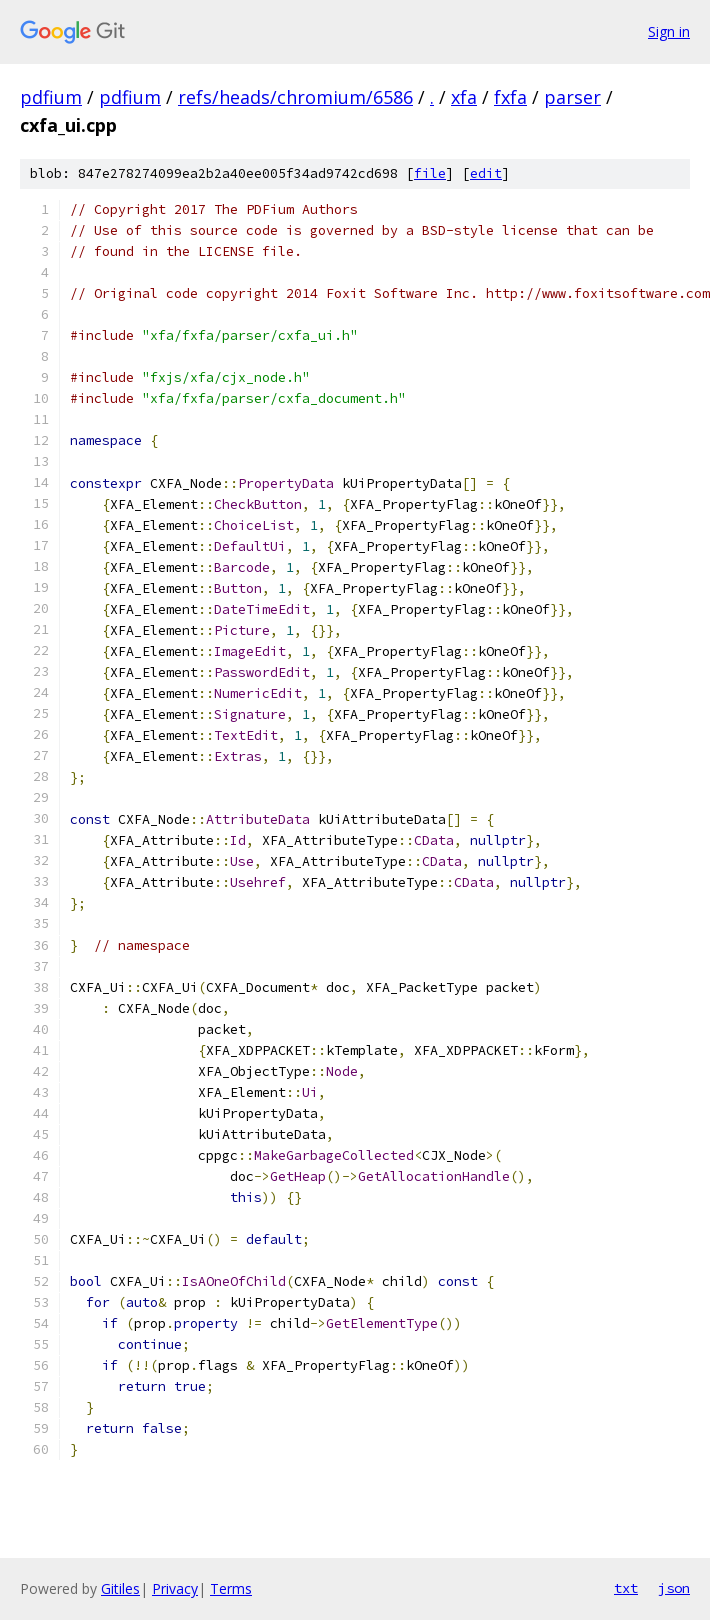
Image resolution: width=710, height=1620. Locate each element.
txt (626, 1588)
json (674, 1588)
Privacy (175, 1588)
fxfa (510, 97)
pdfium (51, 97)
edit (486, 173)
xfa (464, 97)
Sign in (669, 31)
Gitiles (120, 1588)
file (430, 173)
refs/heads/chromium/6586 (295, 97)
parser (572, 97)
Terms (231, 1588)
